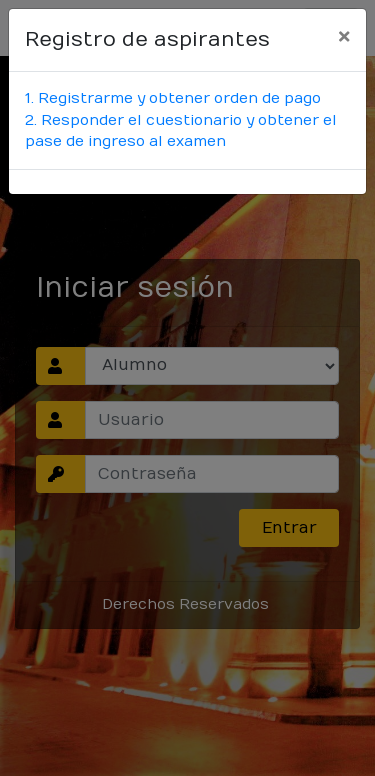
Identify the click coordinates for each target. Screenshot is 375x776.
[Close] (344, 37)
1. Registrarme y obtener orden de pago (173, 98)
